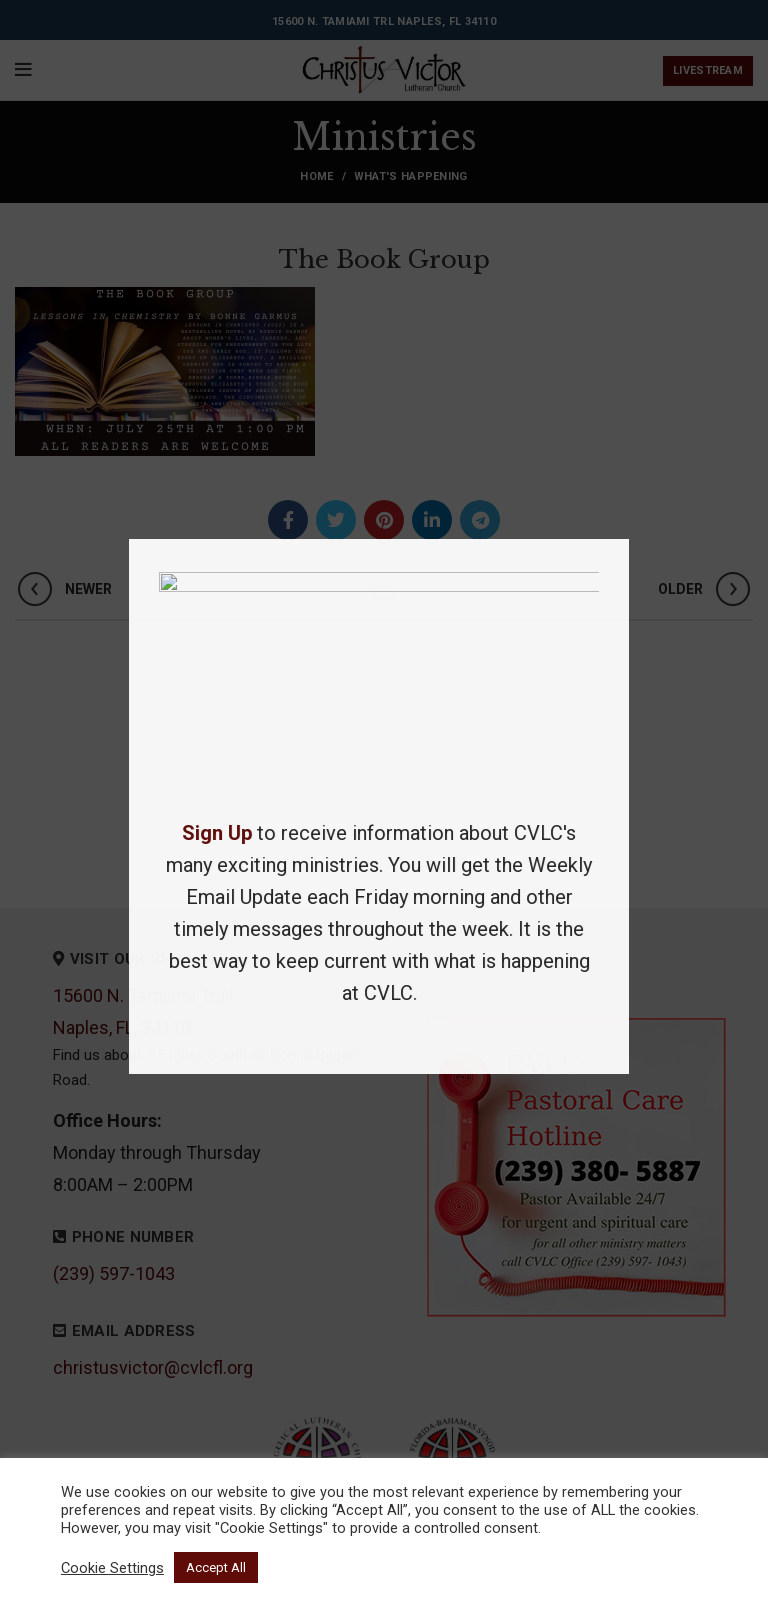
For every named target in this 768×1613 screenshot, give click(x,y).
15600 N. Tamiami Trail (143, 995)
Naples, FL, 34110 (122, 1027)
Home (316, 176)
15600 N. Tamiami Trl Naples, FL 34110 (384, 21)
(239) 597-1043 (114, 1273)
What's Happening (411, 176)
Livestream (708, 70)
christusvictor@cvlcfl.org (153, 1367)
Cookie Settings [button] (112, 1568)
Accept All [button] (216, 1567)
